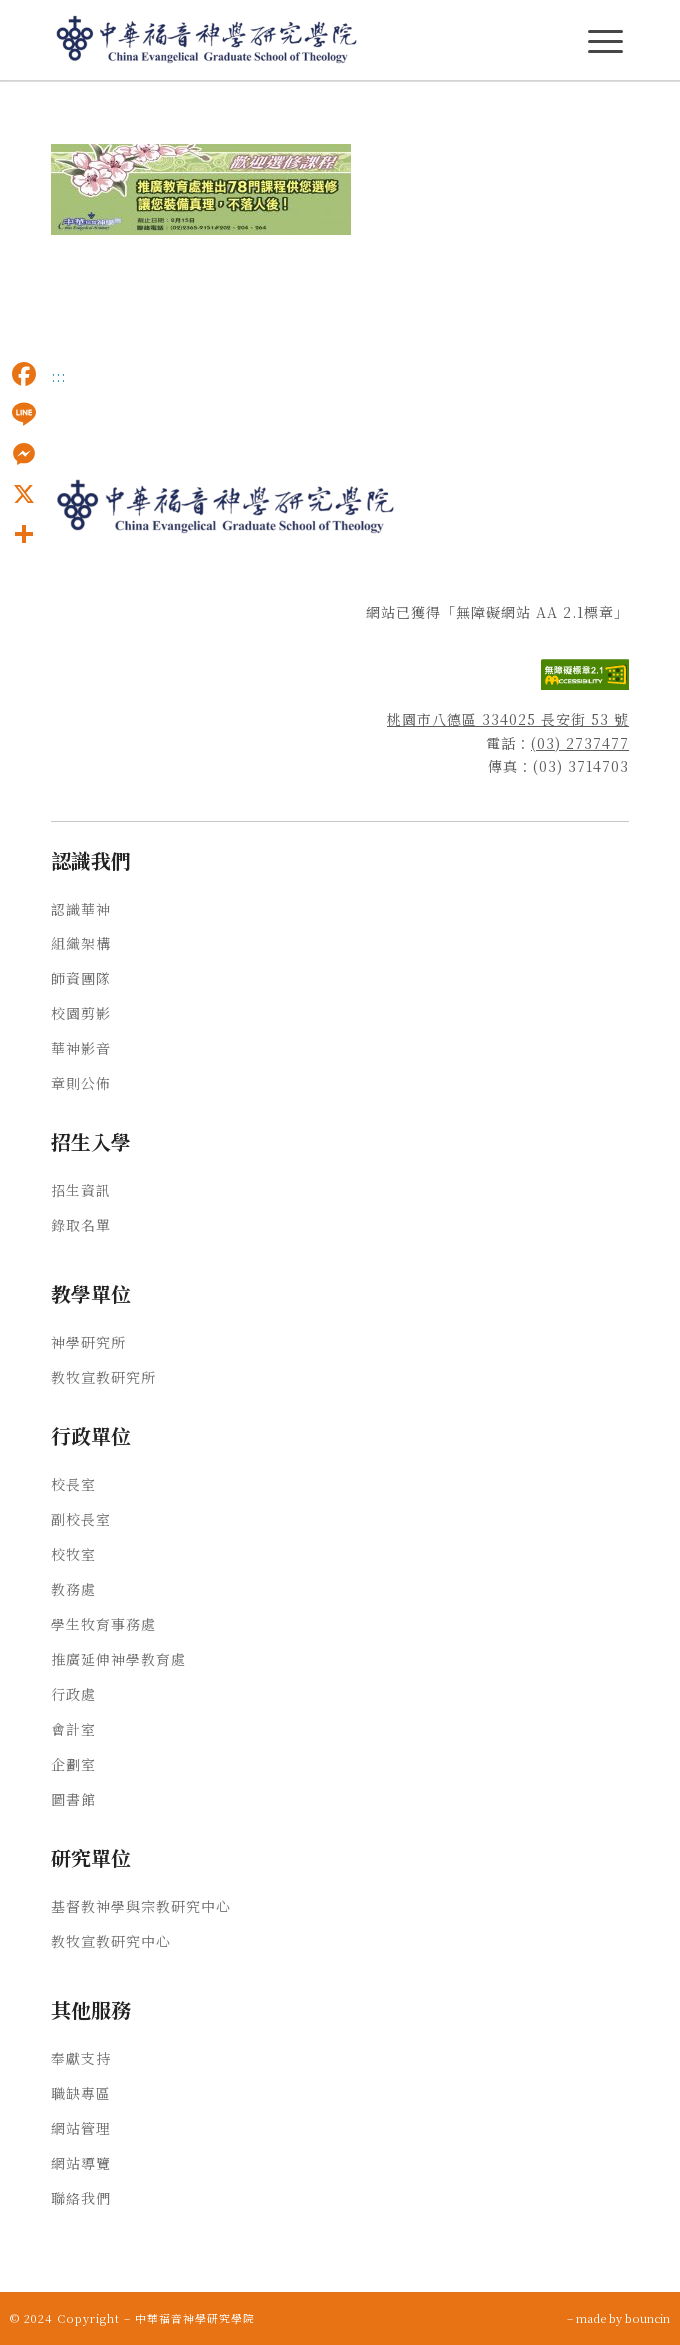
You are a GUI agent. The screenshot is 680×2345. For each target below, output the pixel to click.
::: (58, 376)
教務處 (73, 1589)
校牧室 (73, 1554)
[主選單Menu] (605, 41)
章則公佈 (81, 1083)
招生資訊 (81, 1190)
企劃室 (73, 1764)
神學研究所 (88, 1342)
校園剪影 (81, 1013)
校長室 (73, 1484)
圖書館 (73, 1799)
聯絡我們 (81, 2198)
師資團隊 (81, 978)
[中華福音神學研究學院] (282, 40)
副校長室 (81, 1519)
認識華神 (81, 909)
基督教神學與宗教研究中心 (141, 1906)
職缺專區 (81, 2093)
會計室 (73, 1729)
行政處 (73, 1694)
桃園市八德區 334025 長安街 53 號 (508, 719)
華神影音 (81, 1048)
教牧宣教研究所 (103, 1377)
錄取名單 (81, 1225)
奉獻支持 (81, 2058)
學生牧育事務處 (103, 1624)
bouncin (647, 2318)
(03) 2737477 (580, 743)
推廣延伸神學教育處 (118, 1659)
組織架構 (81, 943)
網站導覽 (81, 2163)
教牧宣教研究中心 (111, 1941)
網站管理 (81, 2128)
